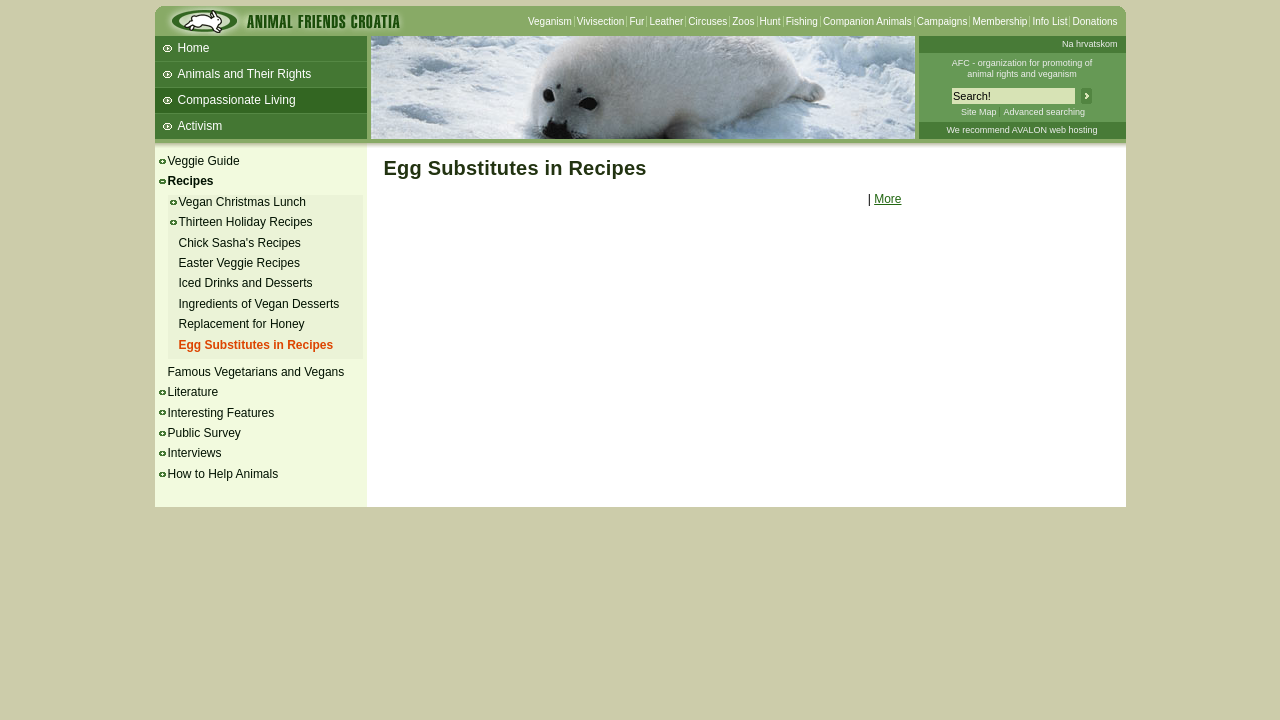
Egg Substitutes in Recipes (256, 345)
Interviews (195, 453)
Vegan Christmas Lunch (242, 202)
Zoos (743, 21)
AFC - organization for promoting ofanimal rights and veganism (1022, 68)
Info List (1049, 21)
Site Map (979, 112)
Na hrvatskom (1090, 44)
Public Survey (204, 433)
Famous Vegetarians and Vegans (256, 372)
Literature (193, 392)
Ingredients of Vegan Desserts (259, 304)
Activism (200, 126)
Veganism (550, 21)
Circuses (707, 21)
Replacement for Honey (242, 324)
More (887, 199)
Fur (636, 21)
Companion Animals (867, 21)
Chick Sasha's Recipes (240, 243)
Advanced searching (1044, 112)
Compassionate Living (237, 100)
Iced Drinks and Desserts (246, 283)
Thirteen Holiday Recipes (246, 222)
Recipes (191, 181)
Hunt (770, 21)
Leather (666, 21)
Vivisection (601, 21)
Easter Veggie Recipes (239, 263)
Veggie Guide (204, 161)
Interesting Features (221, 413)
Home (194, 48)
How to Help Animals (223, 474)
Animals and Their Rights (245, 74)
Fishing (802, 21)
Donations (1094, 21)
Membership (999, 21)
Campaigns (942, 21)
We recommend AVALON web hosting (1021, 130)
